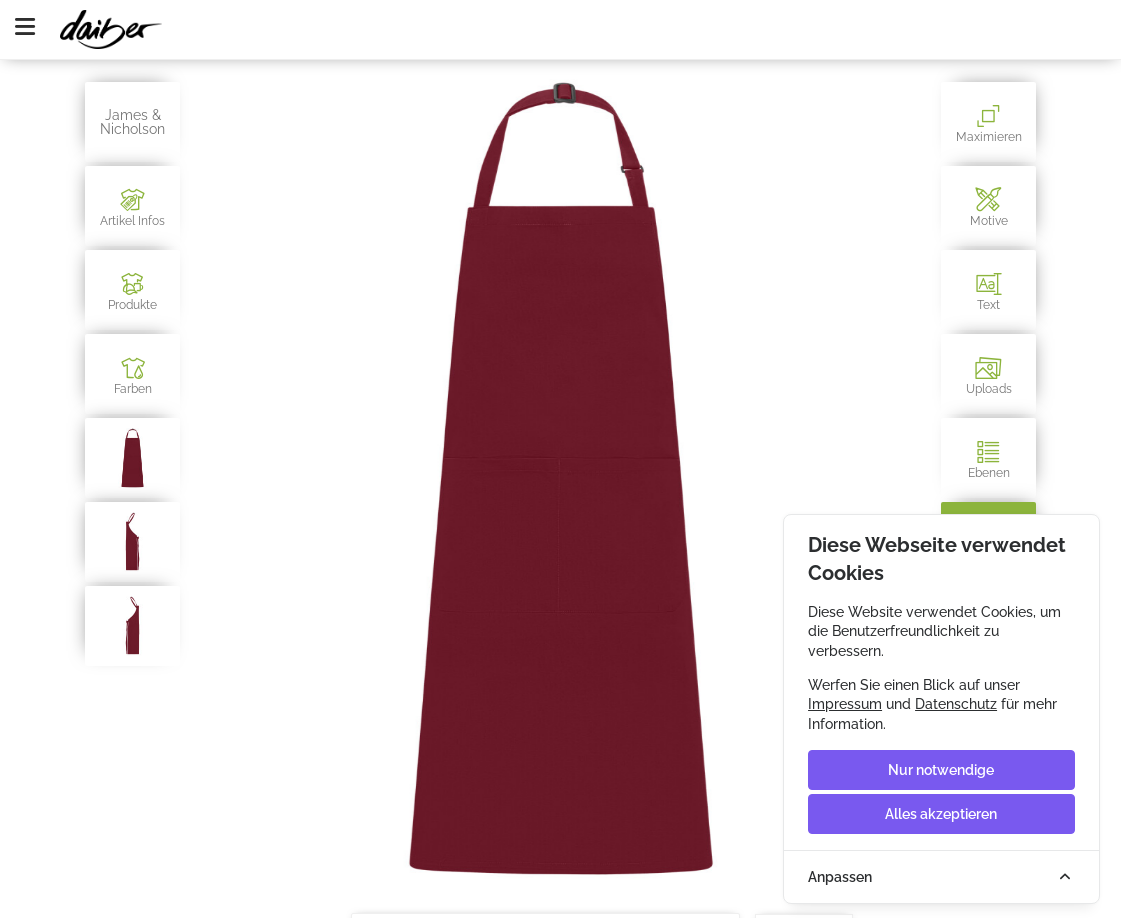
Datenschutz (956, 704)
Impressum (845, 704)
